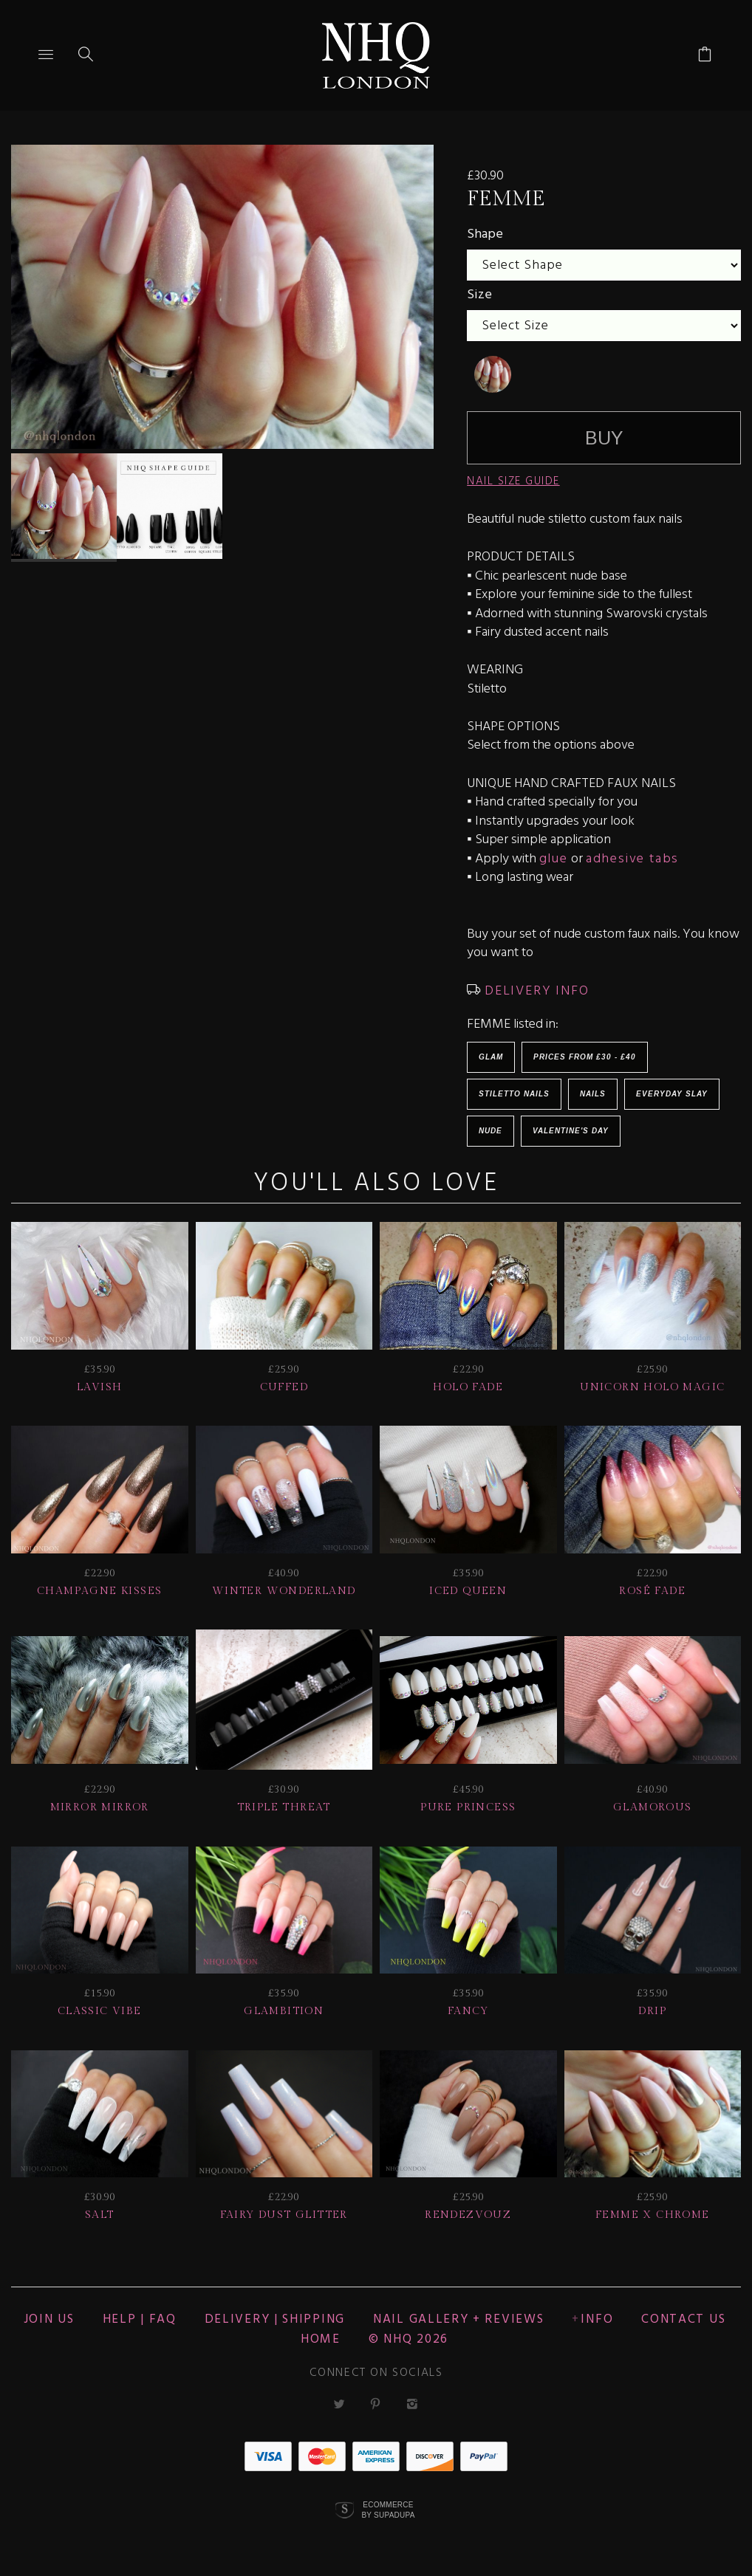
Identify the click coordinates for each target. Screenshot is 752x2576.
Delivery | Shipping (275, 2319)
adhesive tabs (632, 859)
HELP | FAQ (140, 2319)
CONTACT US (683, 2319)
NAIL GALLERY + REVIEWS (458, 2319)
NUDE (490, 1131)
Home (321, 2339)
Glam (491, 1057)
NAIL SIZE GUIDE (513, 481)
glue (553, 859)
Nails (593, 1094)
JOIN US (49, 2319)
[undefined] (492, 374)
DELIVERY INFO (534, 991)
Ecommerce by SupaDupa (387, 2509)
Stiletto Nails (514, 1094)
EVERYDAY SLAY (672, 1094)
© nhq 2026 (408, 2339)
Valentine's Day (571, 1131)
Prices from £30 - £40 (584, 1057)
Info (597, 2319)
